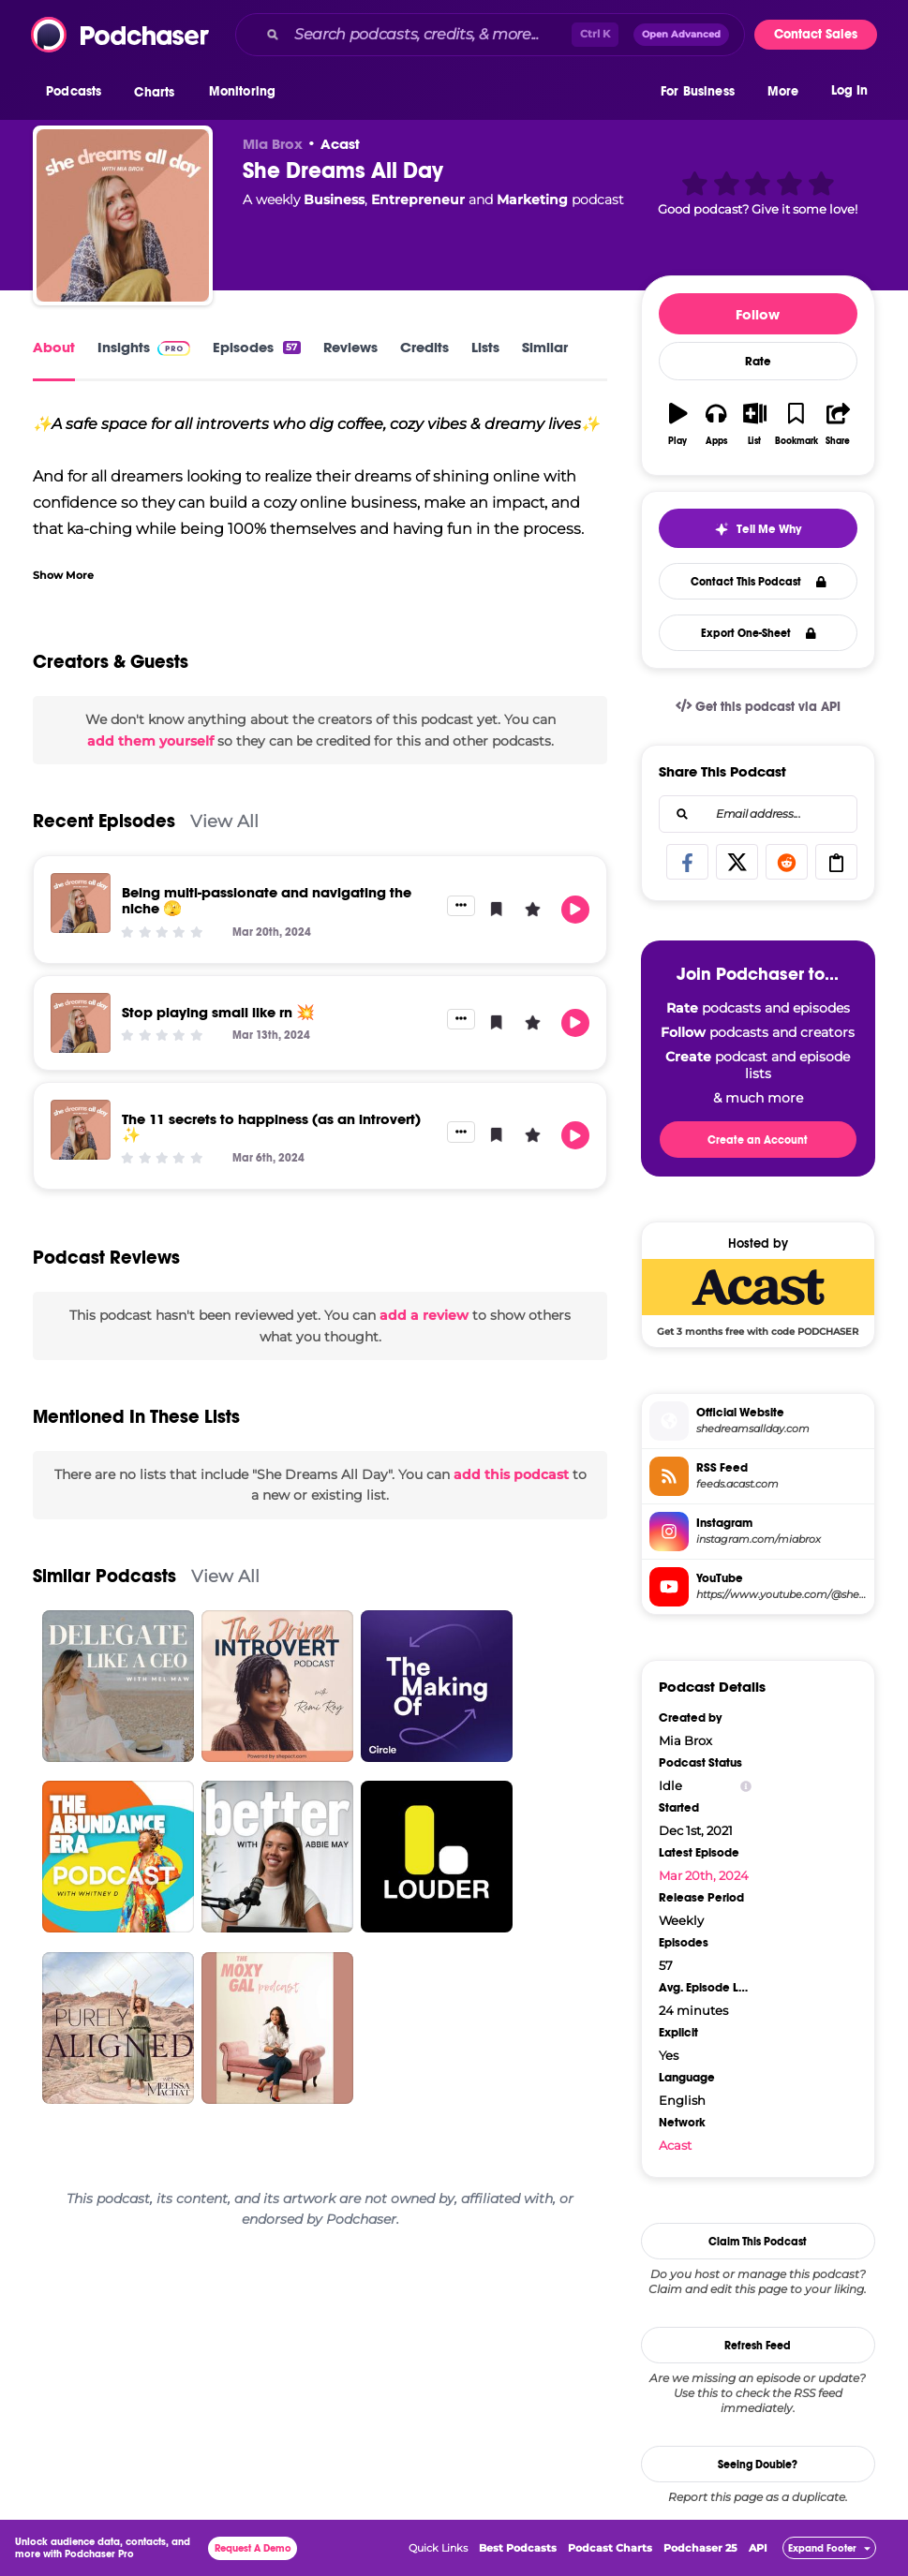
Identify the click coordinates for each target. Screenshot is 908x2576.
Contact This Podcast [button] (758, 581)
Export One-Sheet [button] (758, 633)
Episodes (256, 347)
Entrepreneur (418, 199)
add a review (424, 1315)
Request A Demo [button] (253, 2548)
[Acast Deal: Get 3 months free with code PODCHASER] (758, 1297)
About (54, 347)
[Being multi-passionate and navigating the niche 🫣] (81, 903)
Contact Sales (815, 34)
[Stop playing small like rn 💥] (81, 1023)
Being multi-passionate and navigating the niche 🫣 (266, 900)
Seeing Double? (757, 2464)
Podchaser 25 (700, 2547)
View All (224, 821)
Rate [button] (758, 361)
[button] (78, 93)
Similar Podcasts (104, 1576)
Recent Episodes (104, 821)
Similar (545, 347)
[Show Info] (746, 1786)
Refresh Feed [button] (757, 2345)
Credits (424, 347)
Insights (143, 347)
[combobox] (490, 34)
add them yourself (150, 740)
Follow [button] (758, 314)
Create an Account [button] (757, 1140)
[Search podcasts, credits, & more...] (429, 35)
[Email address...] (758, 814)
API (758, 2547)
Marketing (532, 199)
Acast (340, 144)
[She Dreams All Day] (123, 215)
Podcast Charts (610, 2547)
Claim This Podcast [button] (757, 2241)
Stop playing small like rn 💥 (218, 1012)
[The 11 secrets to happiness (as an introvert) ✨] (81, 1130)
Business (334, 199)
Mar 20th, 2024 (704, 1875)
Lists (485, 347)
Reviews (350, 347)
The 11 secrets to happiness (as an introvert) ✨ (271, 1127)
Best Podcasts (518, 2547)
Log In (849, 91)
